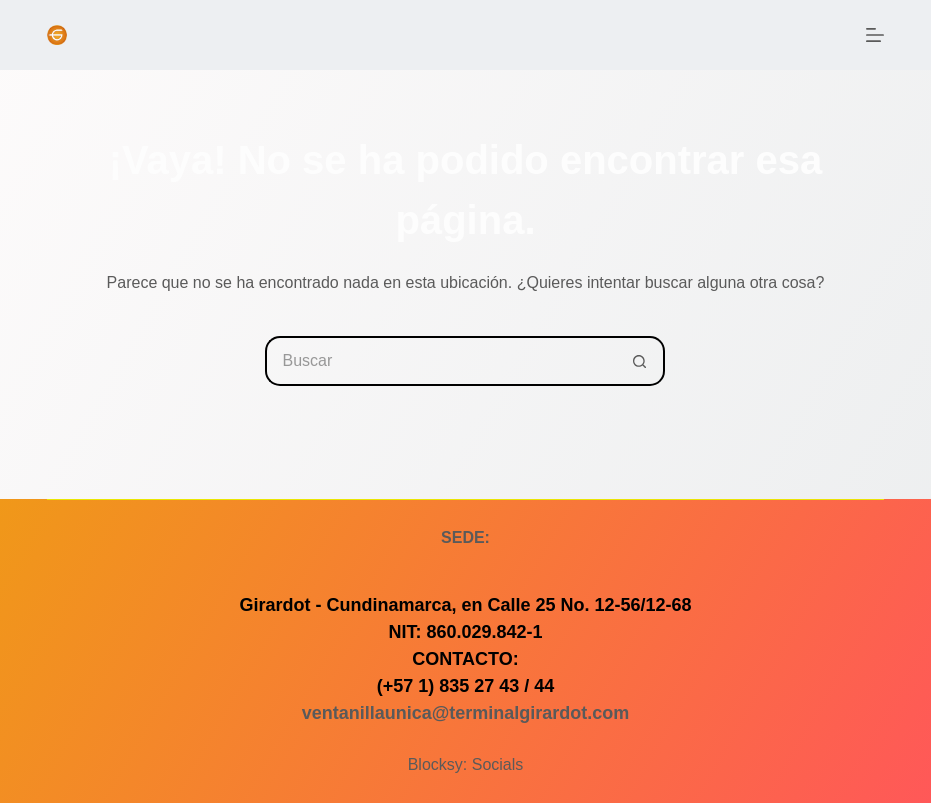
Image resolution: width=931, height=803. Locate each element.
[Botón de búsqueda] (640, 361)
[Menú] (875, 35)
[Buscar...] (440, 361)
